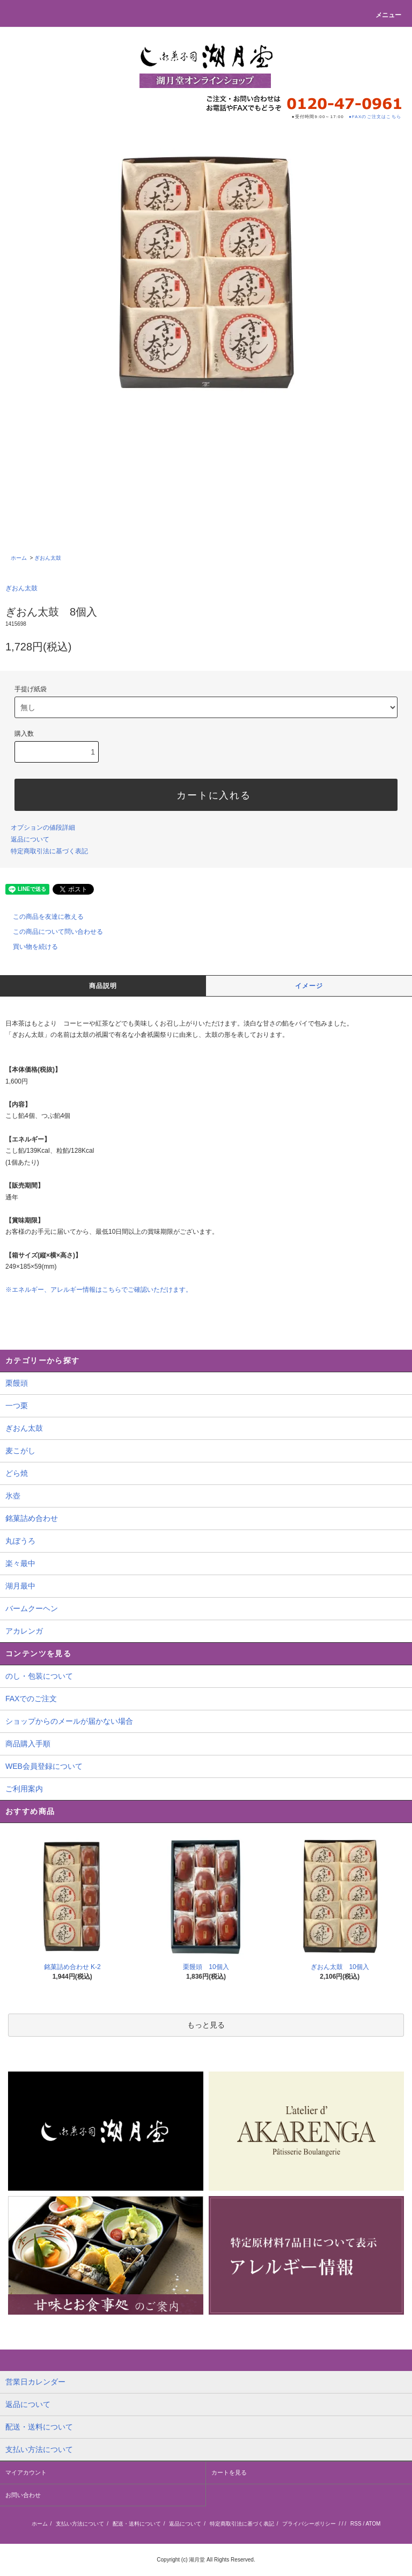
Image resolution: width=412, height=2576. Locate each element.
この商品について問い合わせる (51, 931)
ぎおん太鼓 (47, 558)
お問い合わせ (23, 2495)
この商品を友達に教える (42, 916)
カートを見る (229, 2472)
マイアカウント (26, 2472)
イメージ (309, 986)
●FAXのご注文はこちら (375, 116)
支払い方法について (80, 2524)
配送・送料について (137, 2524)
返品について (30, 839)
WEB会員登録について (44, 1766)
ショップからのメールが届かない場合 (69, 1721)
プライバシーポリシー (309, 2524)
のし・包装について (39, 1676)
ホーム (19, 558)
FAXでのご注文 (31, 1698)
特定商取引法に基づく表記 (49, 851)
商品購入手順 (27, 1743)
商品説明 (103, 986)
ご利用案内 (24, 1788)
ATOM (372, 2524)
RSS (356, 2524)
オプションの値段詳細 (43, 827)
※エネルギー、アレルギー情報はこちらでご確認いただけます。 (98, 1289)
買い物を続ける (29, 946)
